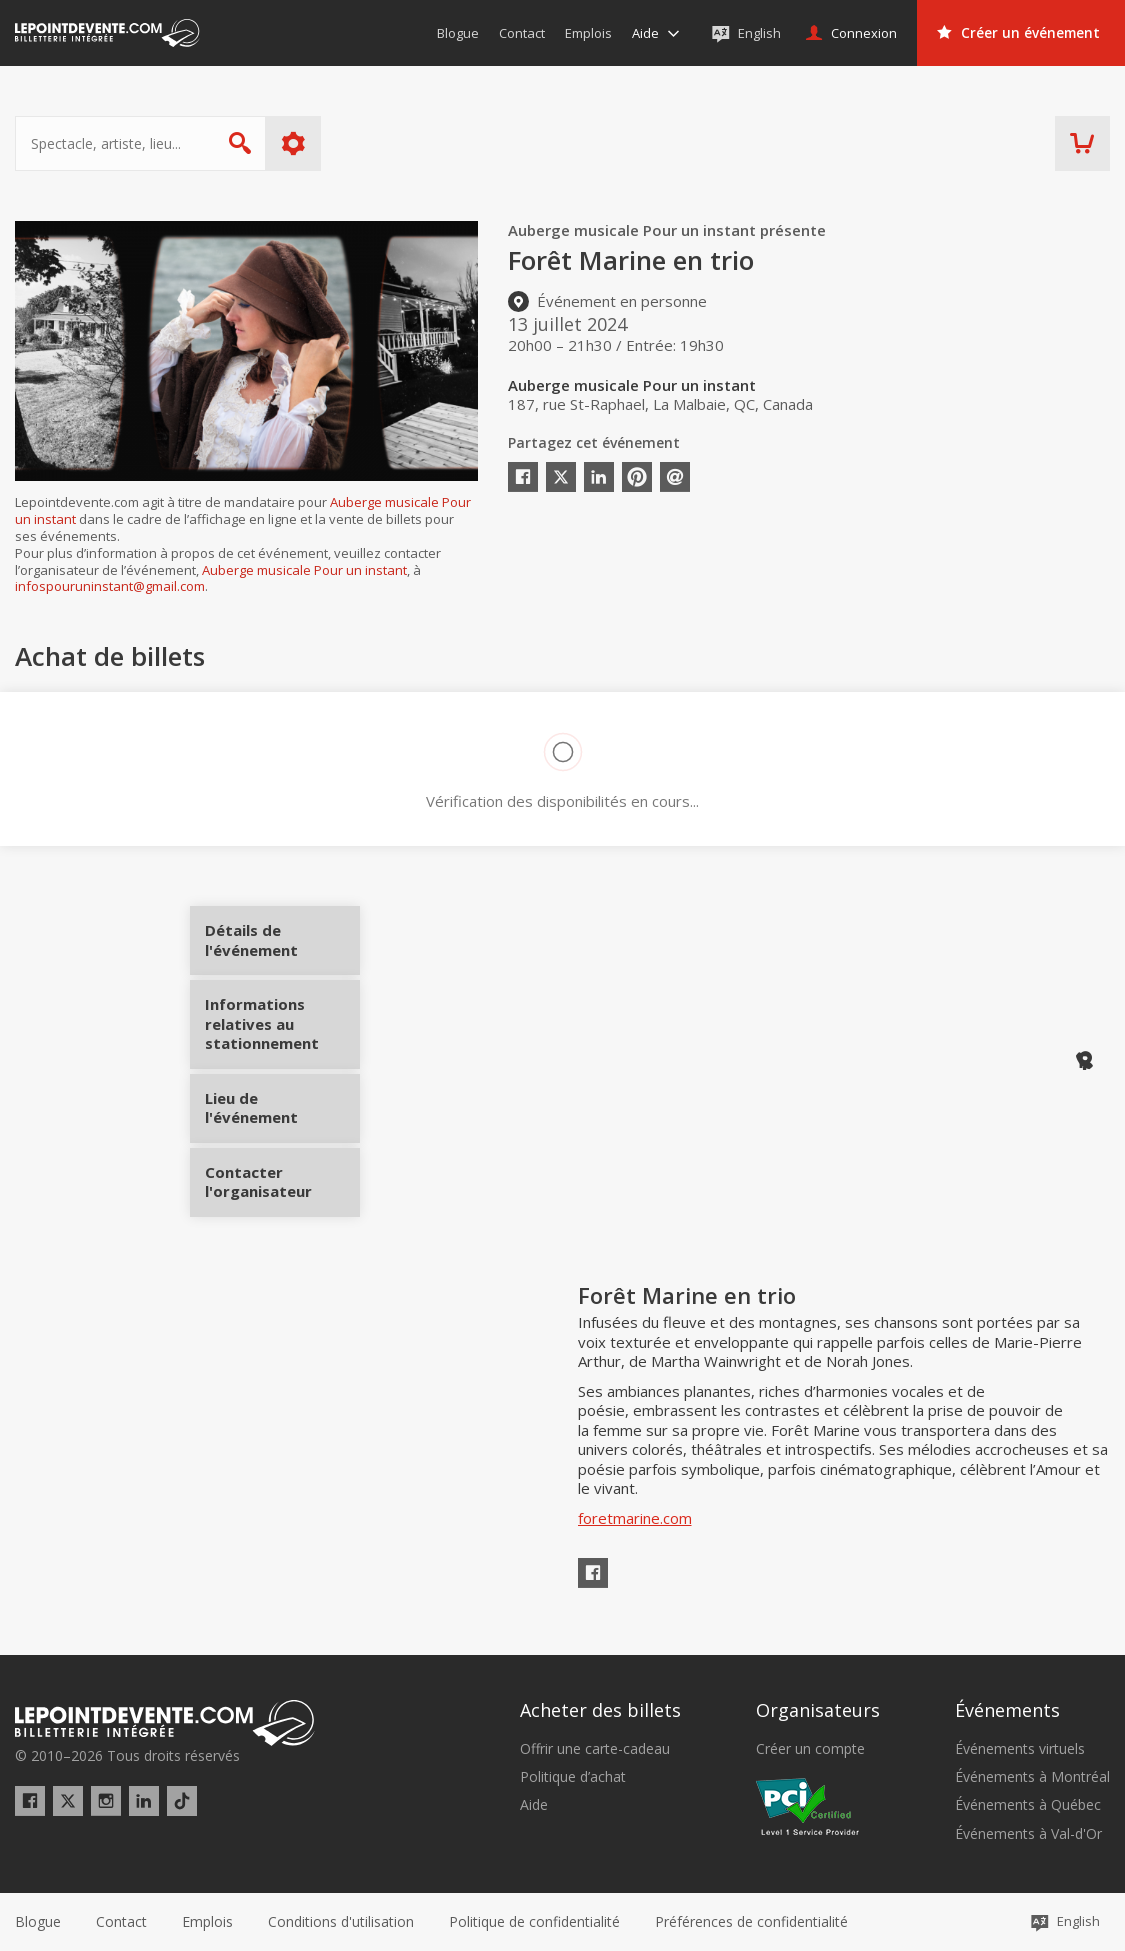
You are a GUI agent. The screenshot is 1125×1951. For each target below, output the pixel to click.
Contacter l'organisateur (282, 1175)
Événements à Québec (1028, 1805)
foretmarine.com (635, 1518)
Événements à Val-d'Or (1028, 1834)
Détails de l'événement (282, 947)
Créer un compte (810, 1749)
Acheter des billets (600, 1710)
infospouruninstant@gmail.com (110, 586)
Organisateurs (818, 1710)
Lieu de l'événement (282, 1101)
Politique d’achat (573, 1777)
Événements (1007, 1710)
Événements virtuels (1020, 1749)
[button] (751, 1922)
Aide (534, 1805)
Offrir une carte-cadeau (595, 1749)
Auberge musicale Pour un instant (304, 570)
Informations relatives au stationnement (282, 1031)
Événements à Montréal (1032, 1777)
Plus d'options (293, 143)
